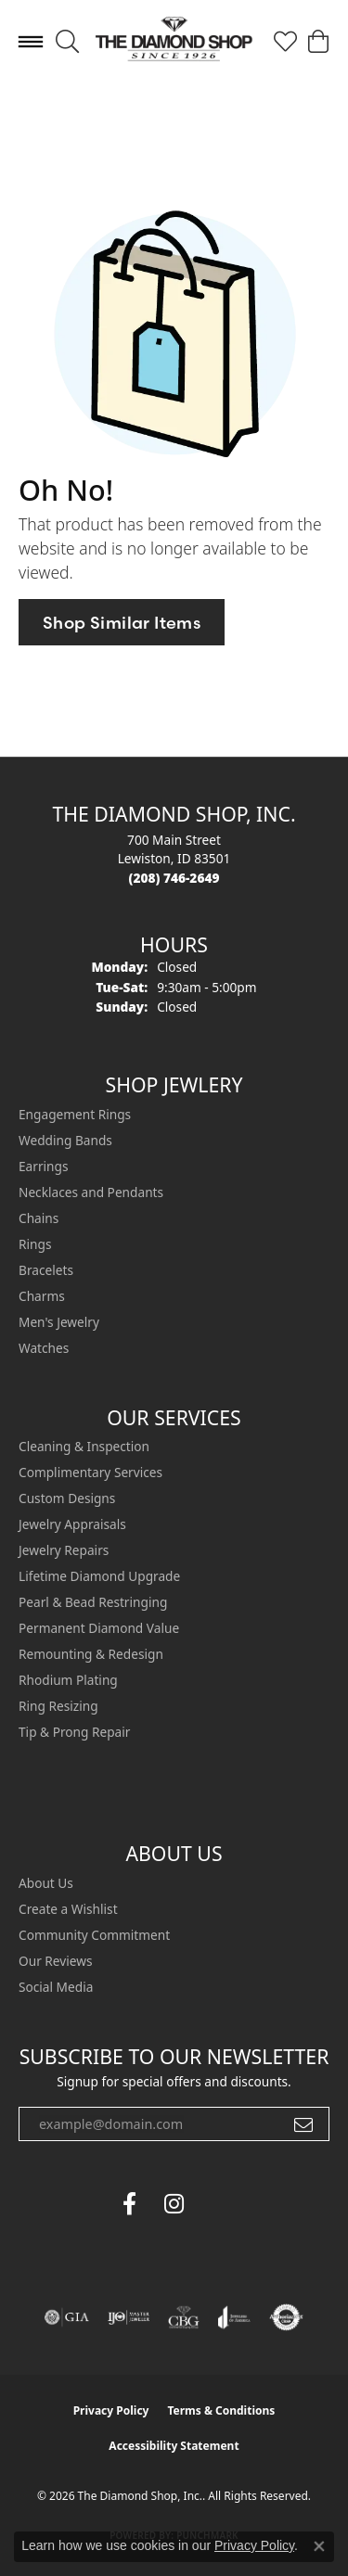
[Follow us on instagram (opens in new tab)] (174, 2204)
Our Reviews (55, 1961)
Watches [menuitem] (44, 1348)
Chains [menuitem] (38, 1218)
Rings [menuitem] (35, 1244)
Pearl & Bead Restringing (93, 1602)
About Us (46, 1883)
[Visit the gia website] (67, 2317)
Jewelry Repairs (64, 1550)
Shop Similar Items (121, 622)
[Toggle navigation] (30, 41)
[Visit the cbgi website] (184, 2317)
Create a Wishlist (68, 1909)
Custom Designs (67, 1498)
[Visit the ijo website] (128, 2317)
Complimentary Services (90, 1472)
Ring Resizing (58, 1706)
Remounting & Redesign (91, 1654)
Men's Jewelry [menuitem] (59, 1322)
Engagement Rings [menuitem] (75, 1114)
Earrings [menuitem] (44, 1166)
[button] (67, 41)
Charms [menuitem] (42, 1296)
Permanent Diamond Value (99, 1628)
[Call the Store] (174, 877)
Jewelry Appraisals (72, 1524)
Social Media (56, 1987)
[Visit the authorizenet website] (286, 2317)
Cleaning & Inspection (84, 1446)
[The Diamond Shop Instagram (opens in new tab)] (219, 2204)
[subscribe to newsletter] (303, 2124)
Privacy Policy (111, 2410)
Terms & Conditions (221, 2410)
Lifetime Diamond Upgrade (99, 1576)
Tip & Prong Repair (74, 1732)
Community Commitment (94, 1935)
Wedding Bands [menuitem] (65, 1140)
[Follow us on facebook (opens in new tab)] (129, 2204)
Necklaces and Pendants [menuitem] (91, 1192)
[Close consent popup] (319, 2546)
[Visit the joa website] (234, 2317)
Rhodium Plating (68, 1680)
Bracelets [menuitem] (46, 1270)
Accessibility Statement (173, 2446)
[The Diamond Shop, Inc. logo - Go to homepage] (174, 41)
